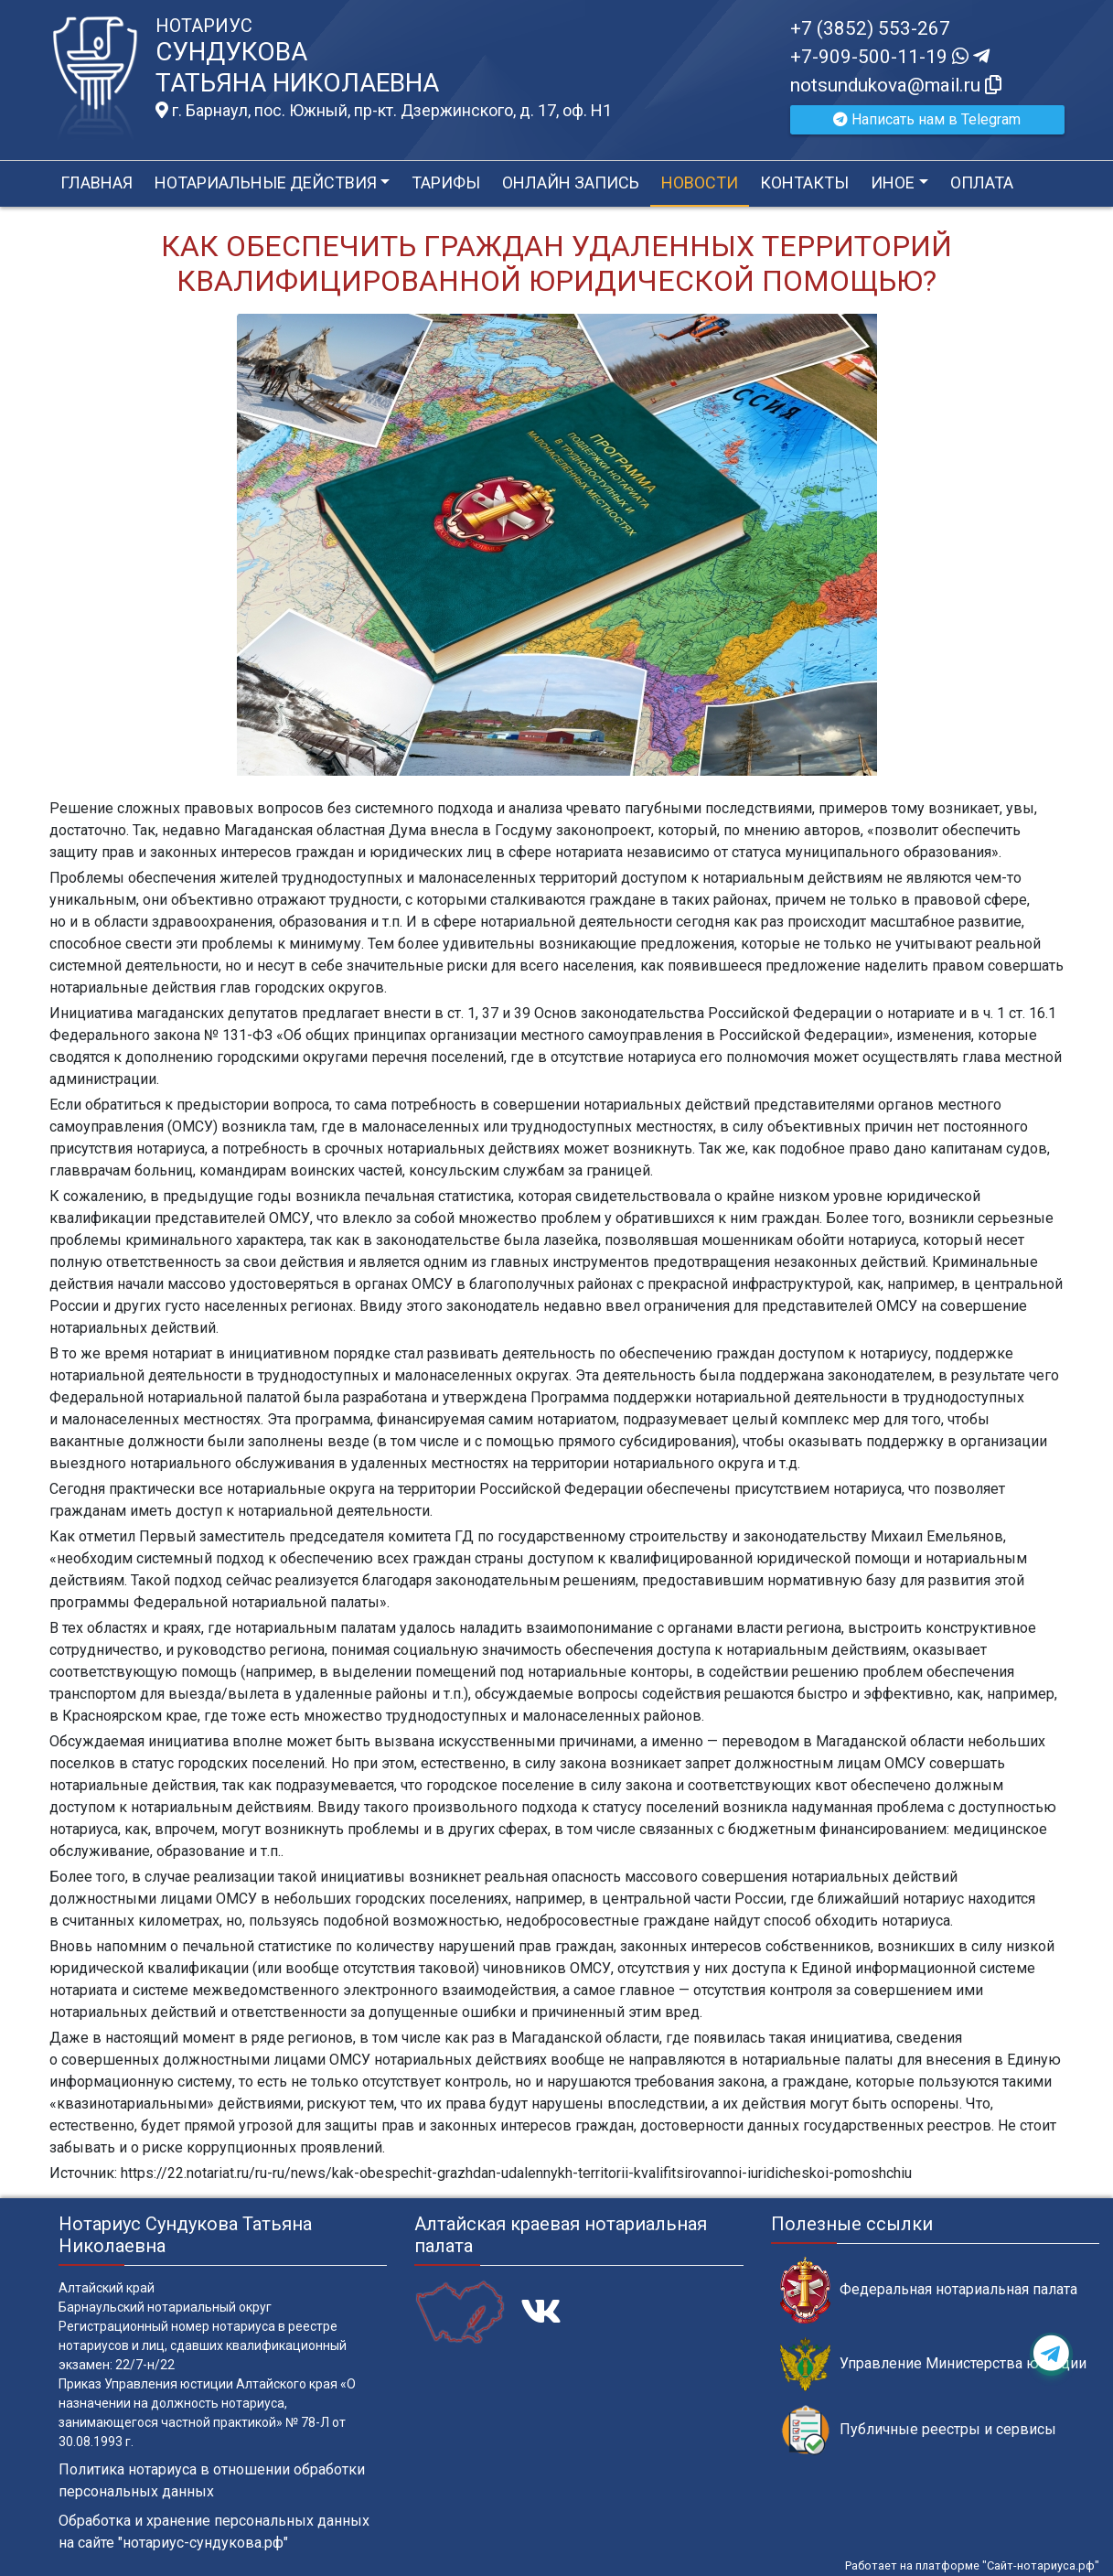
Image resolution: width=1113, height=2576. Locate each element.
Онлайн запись (570, 182)
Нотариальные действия (266, 182)
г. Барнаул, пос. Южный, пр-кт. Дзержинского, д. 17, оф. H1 (383, 111)
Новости (699, 182)
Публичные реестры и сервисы (918, 2430)
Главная (96, 182)
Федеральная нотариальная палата (928, 2290)
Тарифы (446, 182)
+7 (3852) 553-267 (870, 28)
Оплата (981, 182)
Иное (893, 182)
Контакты (804, 182)
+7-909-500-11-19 (890, 57)
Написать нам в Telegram (927, 119)
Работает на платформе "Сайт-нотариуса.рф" (972, 2565)
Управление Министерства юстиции (933, 2364)
